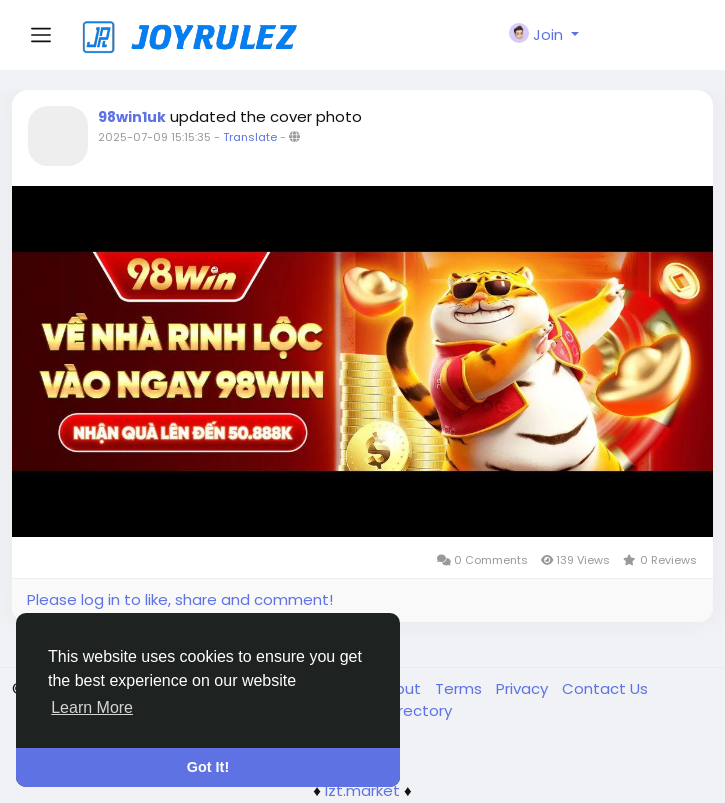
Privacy (524, 688)
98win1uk (132, 117)
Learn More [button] (92, 707)
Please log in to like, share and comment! (180, 599)
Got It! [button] (208, 767)
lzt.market (362, 790)
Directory (418, 710)
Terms (460, 688)
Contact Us (605, 688)
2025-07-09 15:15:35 (154, 137)
